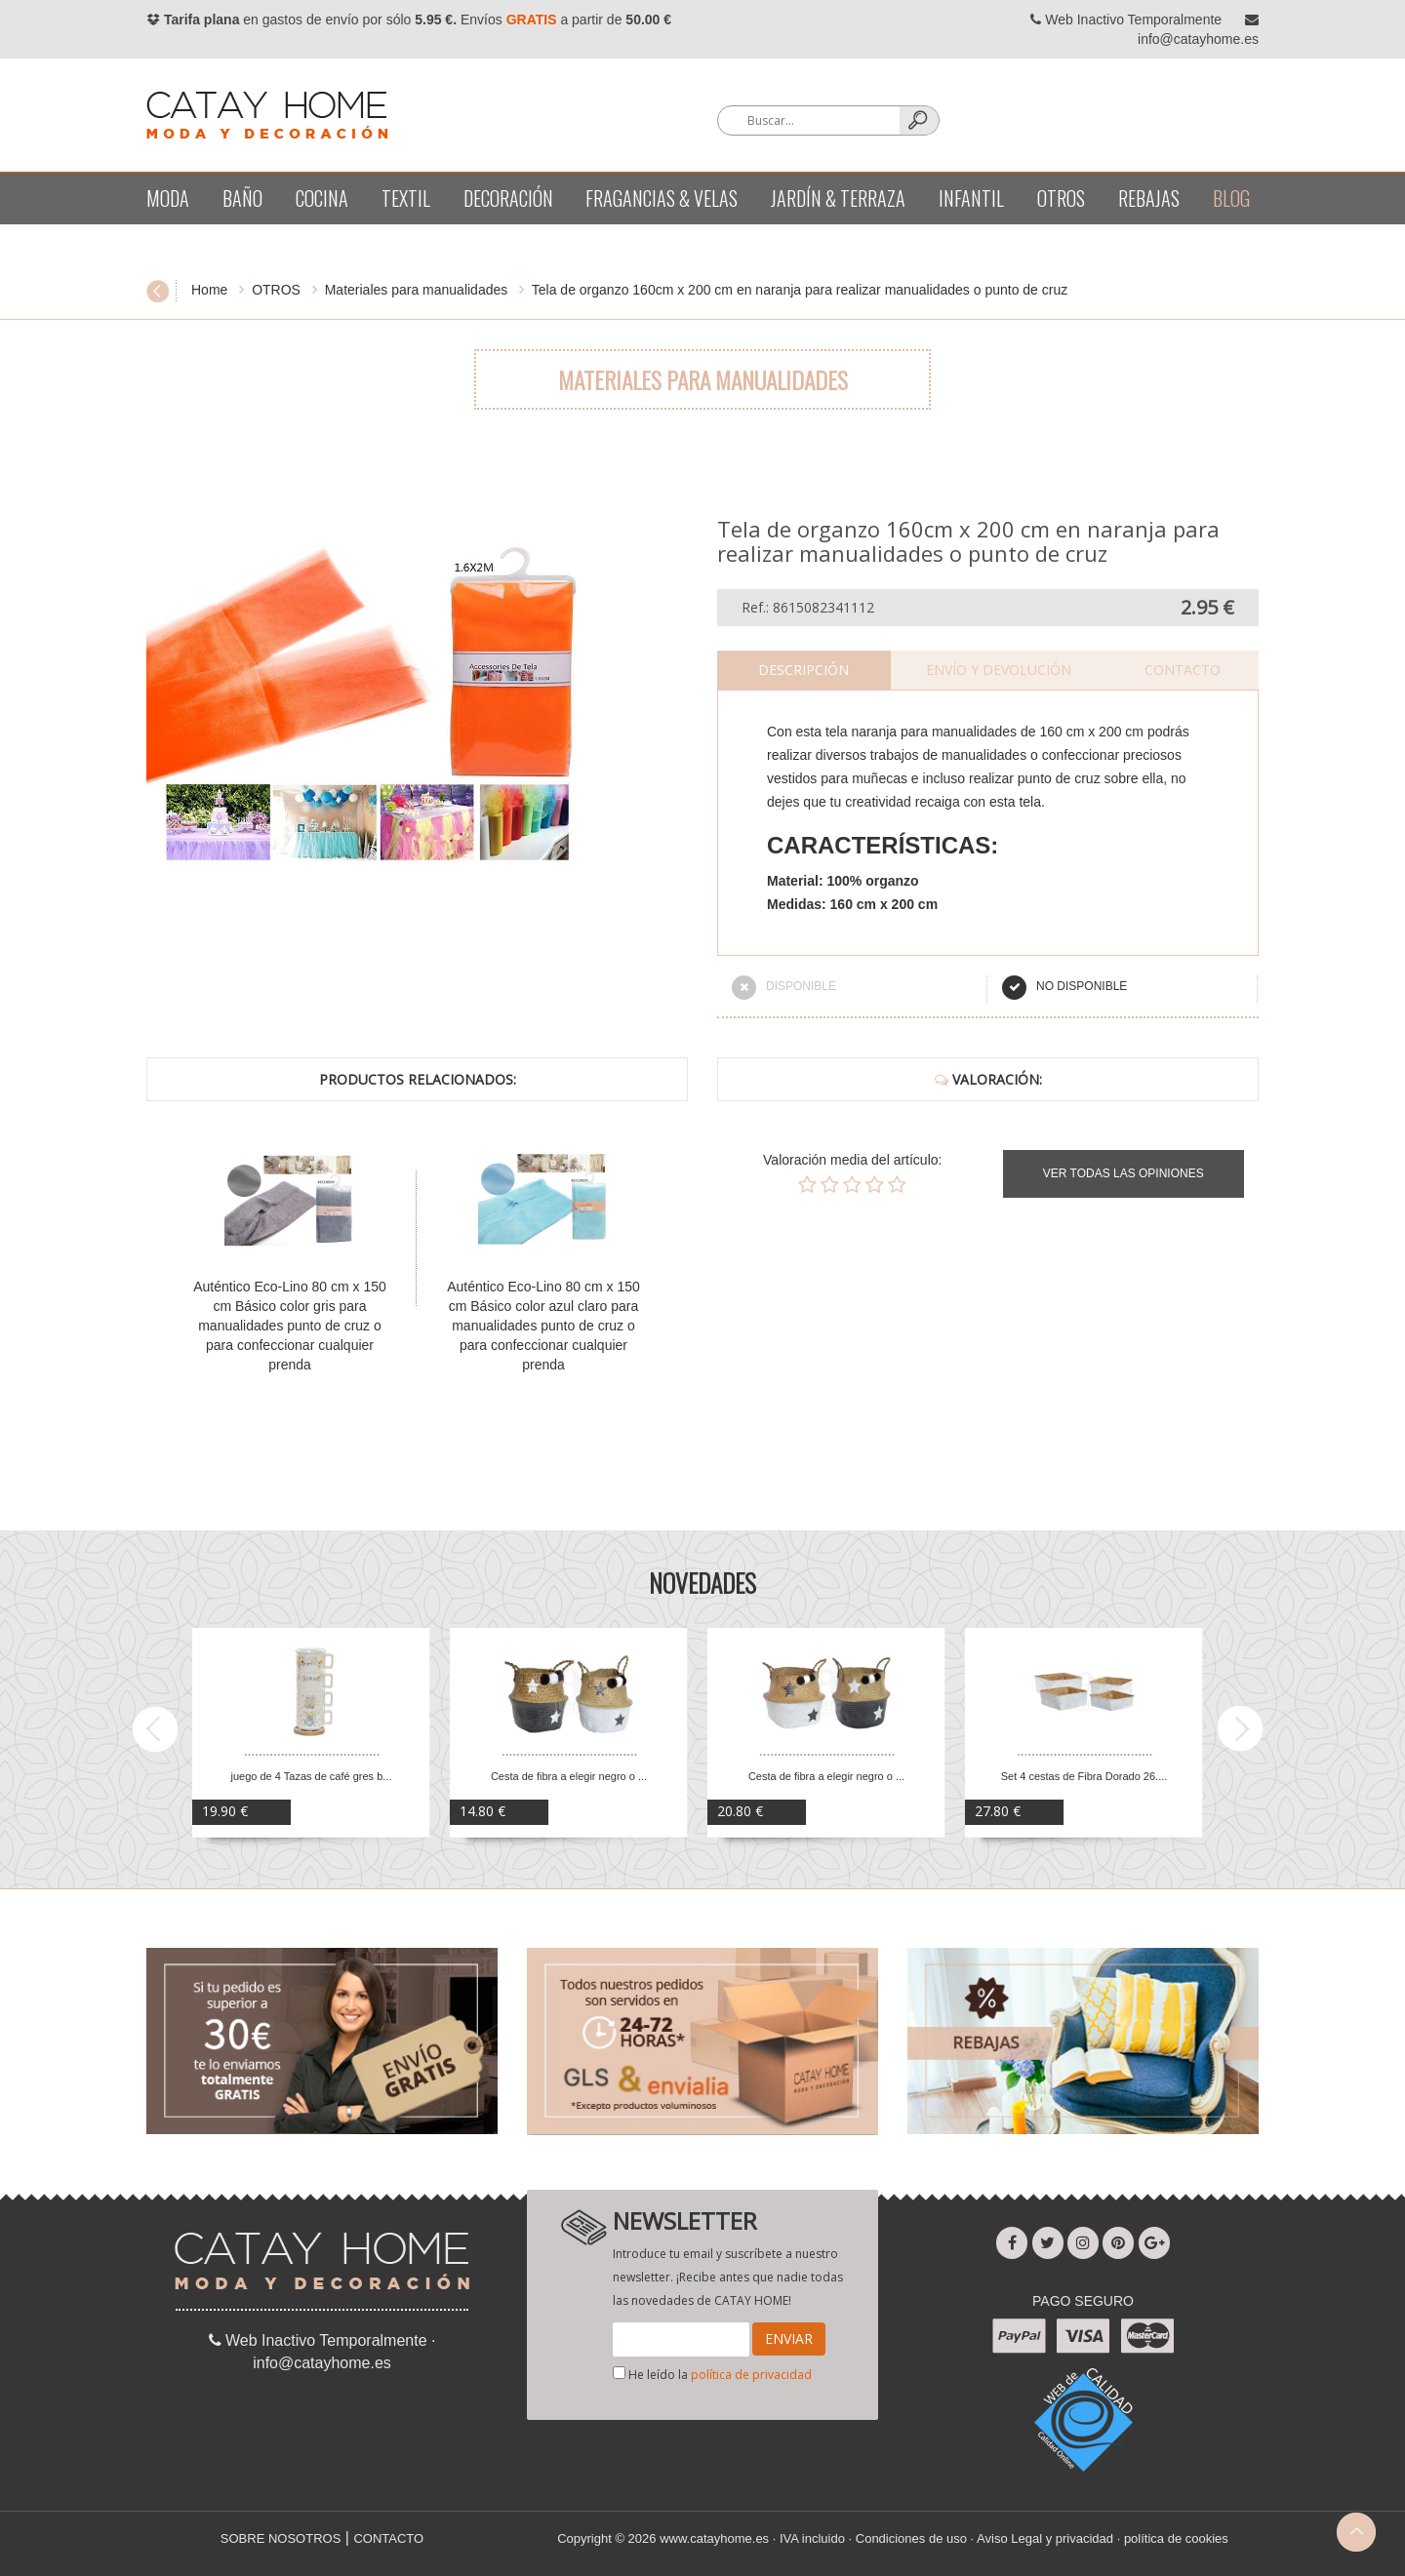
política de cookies (1176, 2538)
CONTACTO (388, 2538)
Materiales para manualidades (416, 289)
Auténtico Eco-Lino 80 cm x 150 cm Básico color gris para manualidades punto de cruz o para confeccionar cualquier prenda (289, 1325)
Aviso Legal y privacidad (1045, 2538)
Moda (167, 198)
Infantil (971, 198)
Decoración (508, 198)
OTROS (1061, 198)
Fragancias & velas (661, 198)
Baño (242, 198)
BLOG (1231, 198)
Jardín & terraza (838, 198)
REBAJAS (1149, 198)
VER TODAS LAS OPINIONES (1123, 1173)
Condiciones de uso (911, 2538)
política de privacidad (751, 2374)
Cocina (322, 198)
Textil (405, 198)
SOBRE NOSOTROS (281, 2538)
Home (209, 289)
